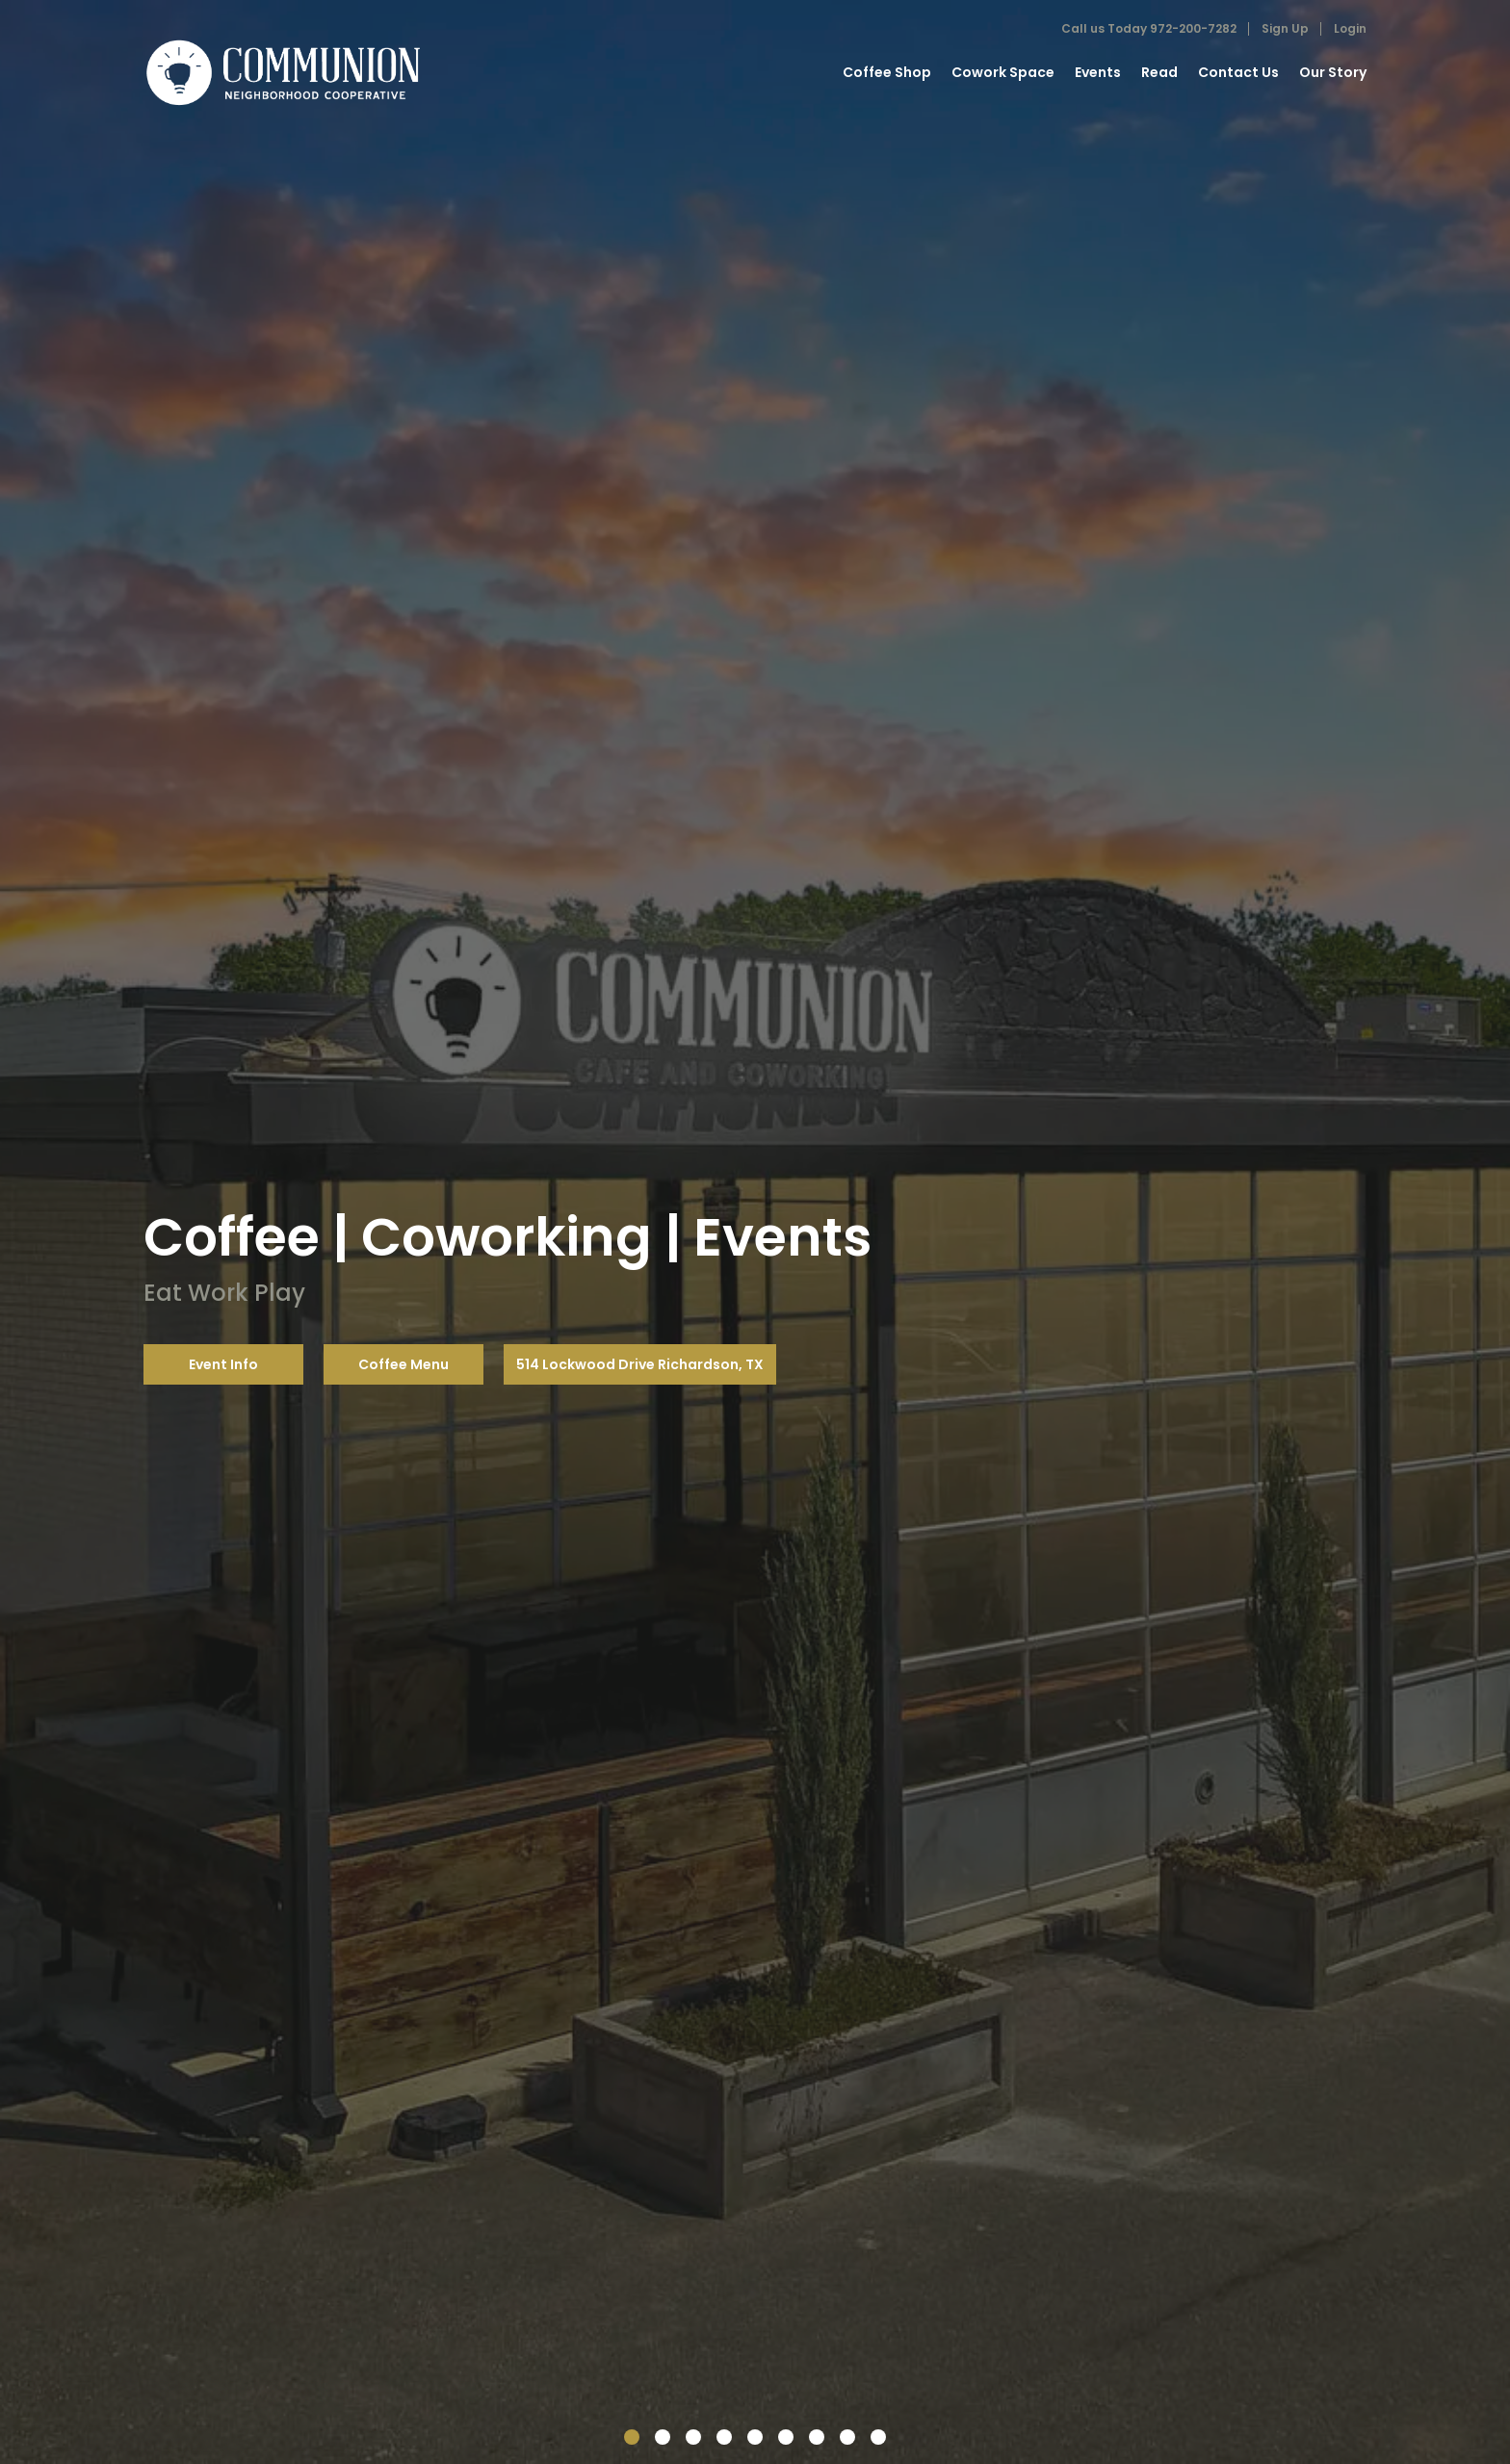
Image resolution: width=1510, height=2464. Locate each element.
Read (1159, 72)
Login (1350, 28)
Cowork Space (1002, 72)
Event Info (223, 1364)
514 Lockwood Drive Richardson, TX (640, 1364)
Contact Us (1238, 72)
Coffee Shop (887, 72)
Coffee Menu (403, 1364)
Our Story (1333, 72)
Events (1098, 72)
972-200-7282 (1193, 28)
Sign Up (1285, 28)
